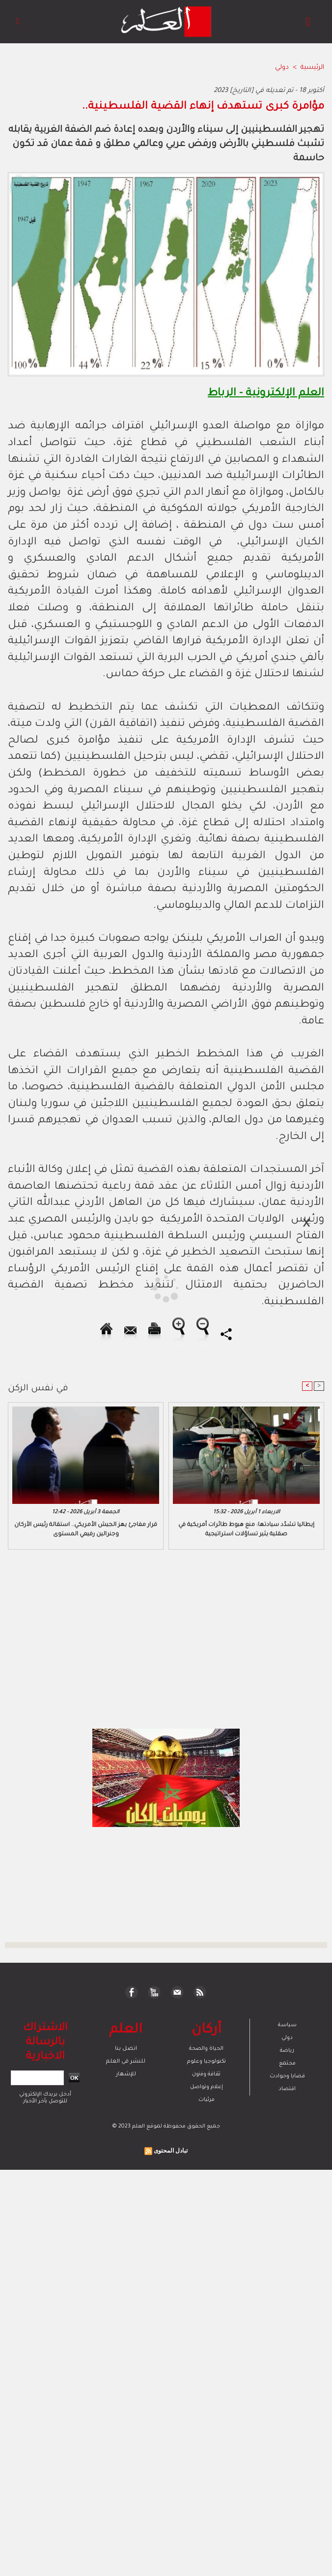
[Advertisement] (90, 1287)
